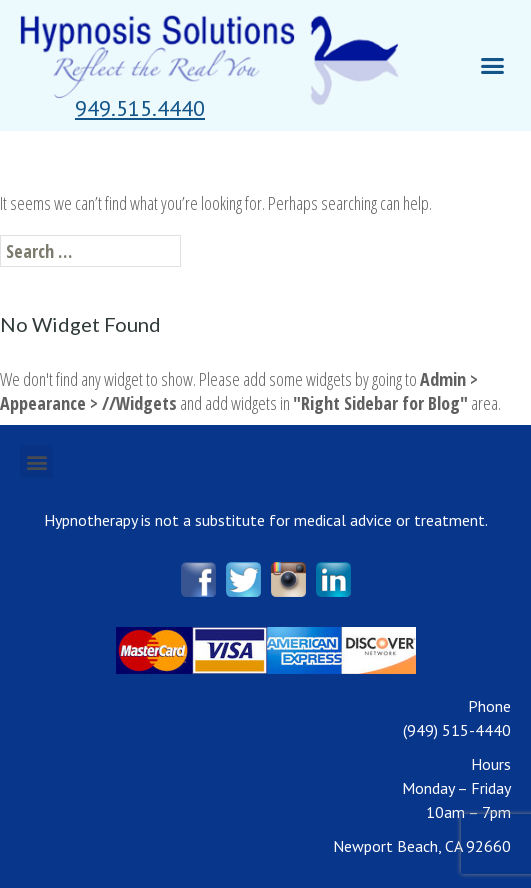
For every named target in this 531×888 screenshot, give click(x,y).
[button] (140, 108)
